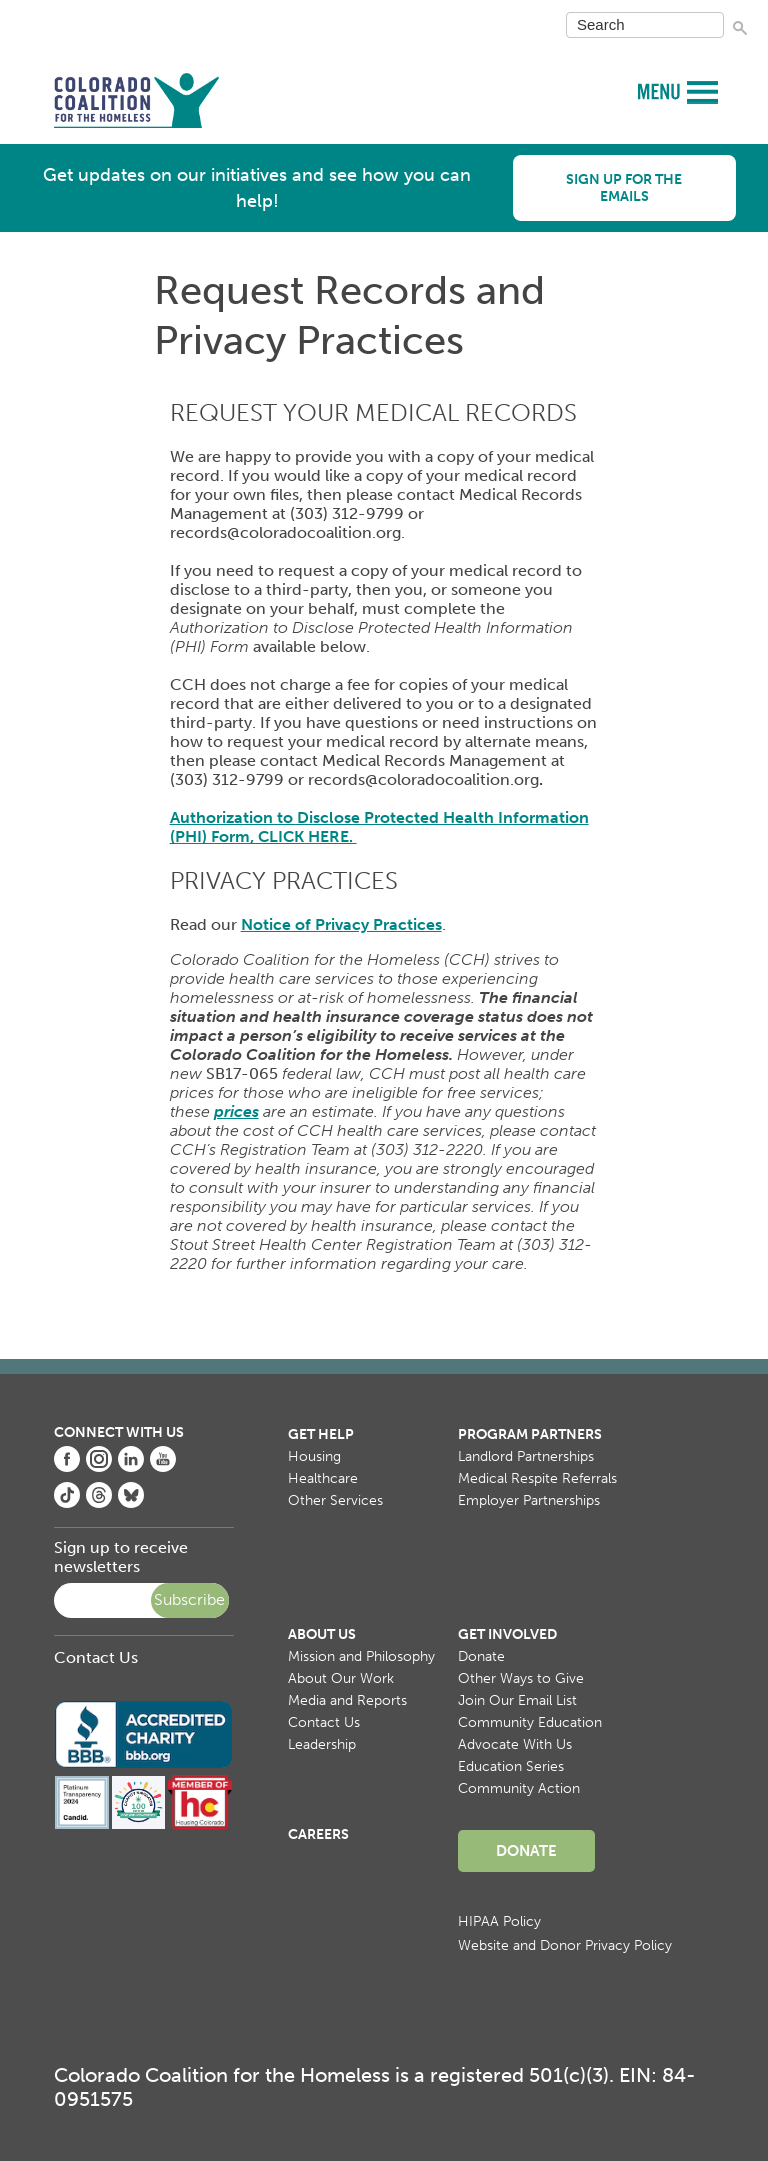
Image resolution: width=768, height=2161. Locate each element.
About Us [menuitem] (322, 1634)
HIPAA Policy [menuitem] (499, 1921)
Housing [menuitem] (314, 1456)
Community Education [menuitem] (530, 1722)
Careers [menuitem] (318, 1834)
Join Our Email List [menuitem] (517, 1700)
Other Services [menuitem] (335, 1500)
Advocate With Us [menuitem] (515, 1744)
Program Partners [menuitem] (530, 1434)
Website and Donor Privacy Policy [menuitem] (565, 1945)
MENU (661, 90)
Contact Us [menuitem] (324, 1722)
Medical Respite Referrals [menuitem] (537, 1478)
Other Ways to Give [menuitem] (521, 1678)
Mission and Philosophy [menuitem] (361, 1656)
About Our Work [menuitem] (341, 1678)
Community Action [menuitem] (519, 1788)
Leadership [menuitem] (322, 1744)
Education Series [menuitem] (511, 1766)
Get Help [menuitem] (321, 1434)
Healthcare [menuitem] (323, 1478)
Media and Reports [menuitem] (347, 1700)
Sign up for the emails (624, 188)
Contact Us (96, 1657)
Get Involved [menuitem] (507, 1634)
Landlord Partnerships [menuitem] (526, 1456)
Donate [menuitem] (481, 1656)
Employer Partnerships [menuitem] (529, 1500)
